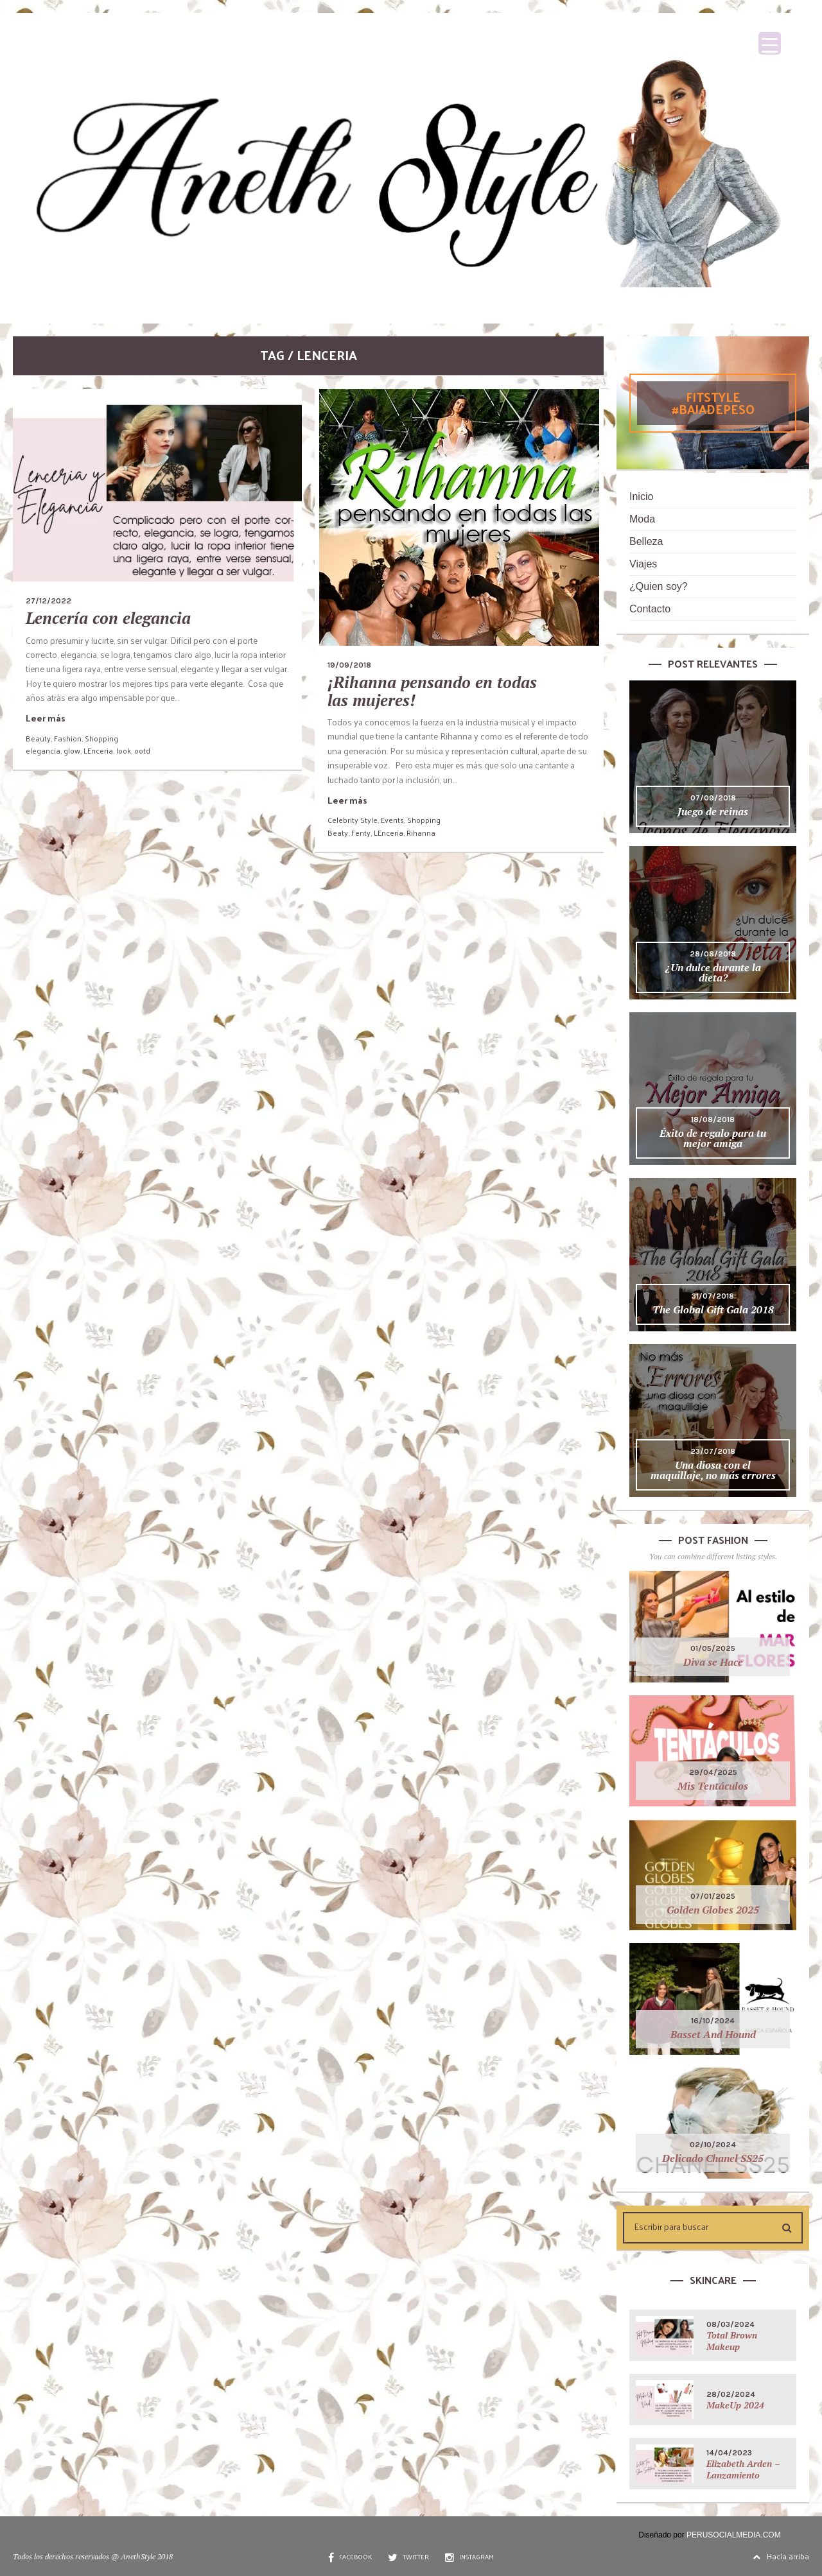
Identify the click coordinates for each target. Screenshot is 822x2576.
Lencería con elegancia (108, 617)
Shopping (101, 738)
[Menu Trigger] (769, 43)
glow (72, 750)
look (123, 750)
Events (392, 820)
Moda (642, 519)
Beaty (338, 833)
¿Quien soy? (658, 586)
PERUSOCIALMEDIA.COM (733, 2534)
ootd (142, 750)
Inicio (641, 496)
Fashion (68, 738)
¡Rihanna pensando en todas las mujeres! (432, 691)
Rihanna (421, 833)
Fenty (361, 833)
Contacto (649, 608)
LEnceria (98, 750)
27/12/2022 (48, 600)
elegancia (43, 750)
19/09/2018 (349, 665)
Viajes (643, 563)
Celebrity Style (353, 820)
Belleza (646, 541)
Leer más (46, 718)
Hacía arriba (781, 2556)
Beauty (38, 738)
